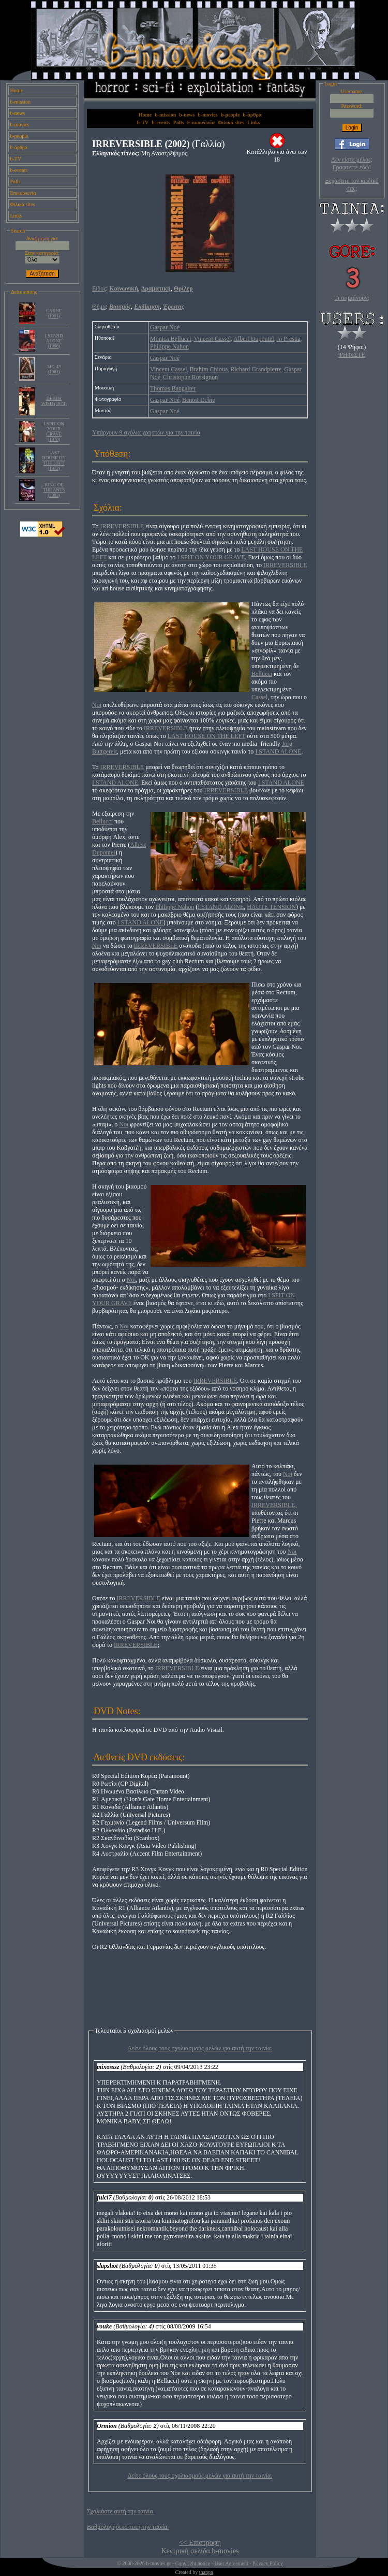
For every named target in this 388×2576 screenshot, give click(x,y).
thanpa (206, 2572)
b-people (19, 136)
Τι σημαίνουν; (351, 297)
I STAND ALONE (278, 751)
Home (16, 90)
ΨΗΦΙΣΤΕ (351, 354)
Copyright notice (193, 2563)
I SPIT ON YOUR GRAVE (211, 557)
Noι (96, 704)
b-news (17, 113)
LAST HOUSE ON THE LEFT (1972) (54, 460)
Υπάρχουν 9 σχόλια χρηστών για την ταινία (146, 432)
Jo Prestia (289, 338)
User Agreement (231, 2563)
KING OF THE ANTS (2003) (54, 490)
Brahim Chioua (209, 369)
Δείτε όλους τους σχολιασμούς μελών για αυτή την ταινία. (200, 2048)
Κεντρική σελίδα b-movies (199, 2551)
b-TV (16, 159)
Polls (15, 181)
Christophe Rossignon (190, 377)
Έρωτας (173, 306)
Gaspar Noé (165, 327)
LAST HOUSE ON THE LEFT (207, 736)
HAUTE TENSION (271, 906)
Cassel (259, 697)
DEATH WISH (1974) (54, 401)
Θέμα (99, 306)
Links (16, 216)
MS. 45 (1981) (54, 369)
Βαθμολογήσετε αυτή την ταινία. (128, 2526)
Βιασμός (120, 306)
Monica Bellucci (170, 338)
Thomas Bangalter (173, 388)
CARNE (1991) (54, 313)
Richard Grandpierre (255, 369)
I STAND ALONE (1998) (54, 341)
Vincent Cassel (212, 338)
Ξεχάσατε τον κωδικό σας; (351, 184)
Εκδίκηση (147, 306)
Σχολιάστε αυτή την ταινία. (121, 2511)
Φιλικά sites (22, 204)
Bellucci (261, 673)
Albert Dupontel (253, 338)
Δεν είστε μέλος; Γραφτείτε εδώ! (351, 163)
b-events (19, 170)
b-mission (20, 102)
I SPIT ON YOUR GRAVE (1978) (54, 431)
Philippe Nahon (169, 346)
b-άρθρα (19, 147)
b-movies (19, 124)
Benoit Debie (198, 399)
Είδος (99, 288)
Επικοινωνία (23, 193)
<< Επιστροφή (200, 2542)
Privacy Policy (267, 2563)
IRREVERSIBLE (122, 526)
